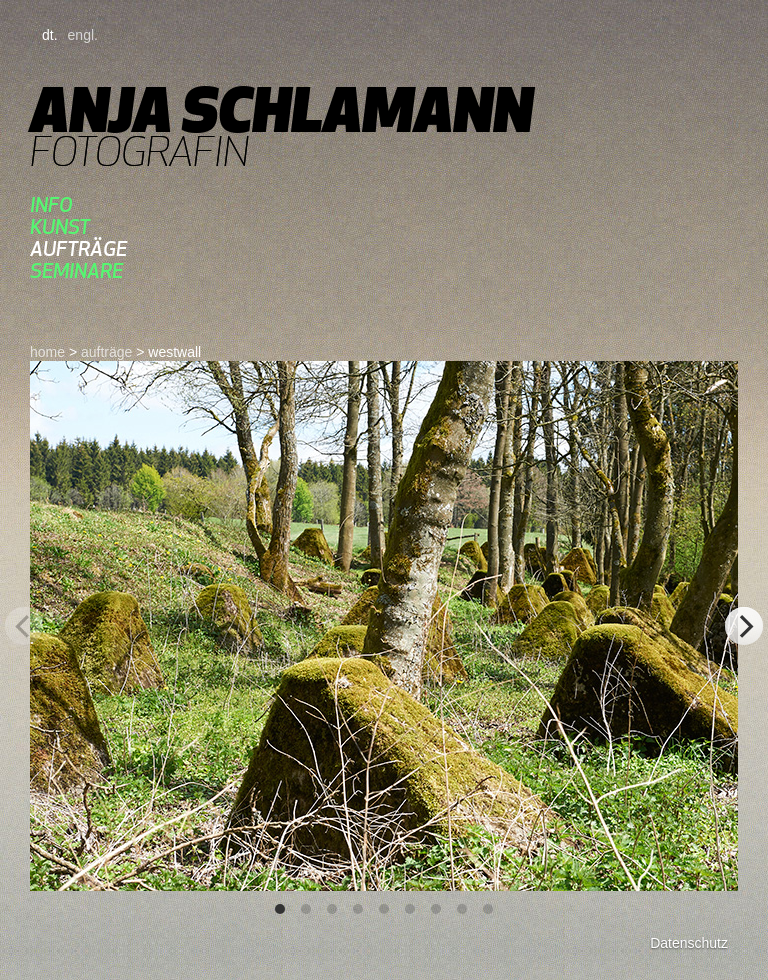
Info (51, 204)
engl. (83, 35)
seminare (76, 270)
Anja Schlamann (281, 109)
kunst (60, 226)
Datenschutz (689, 943)
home (47, 352)
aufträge (78, 248)
